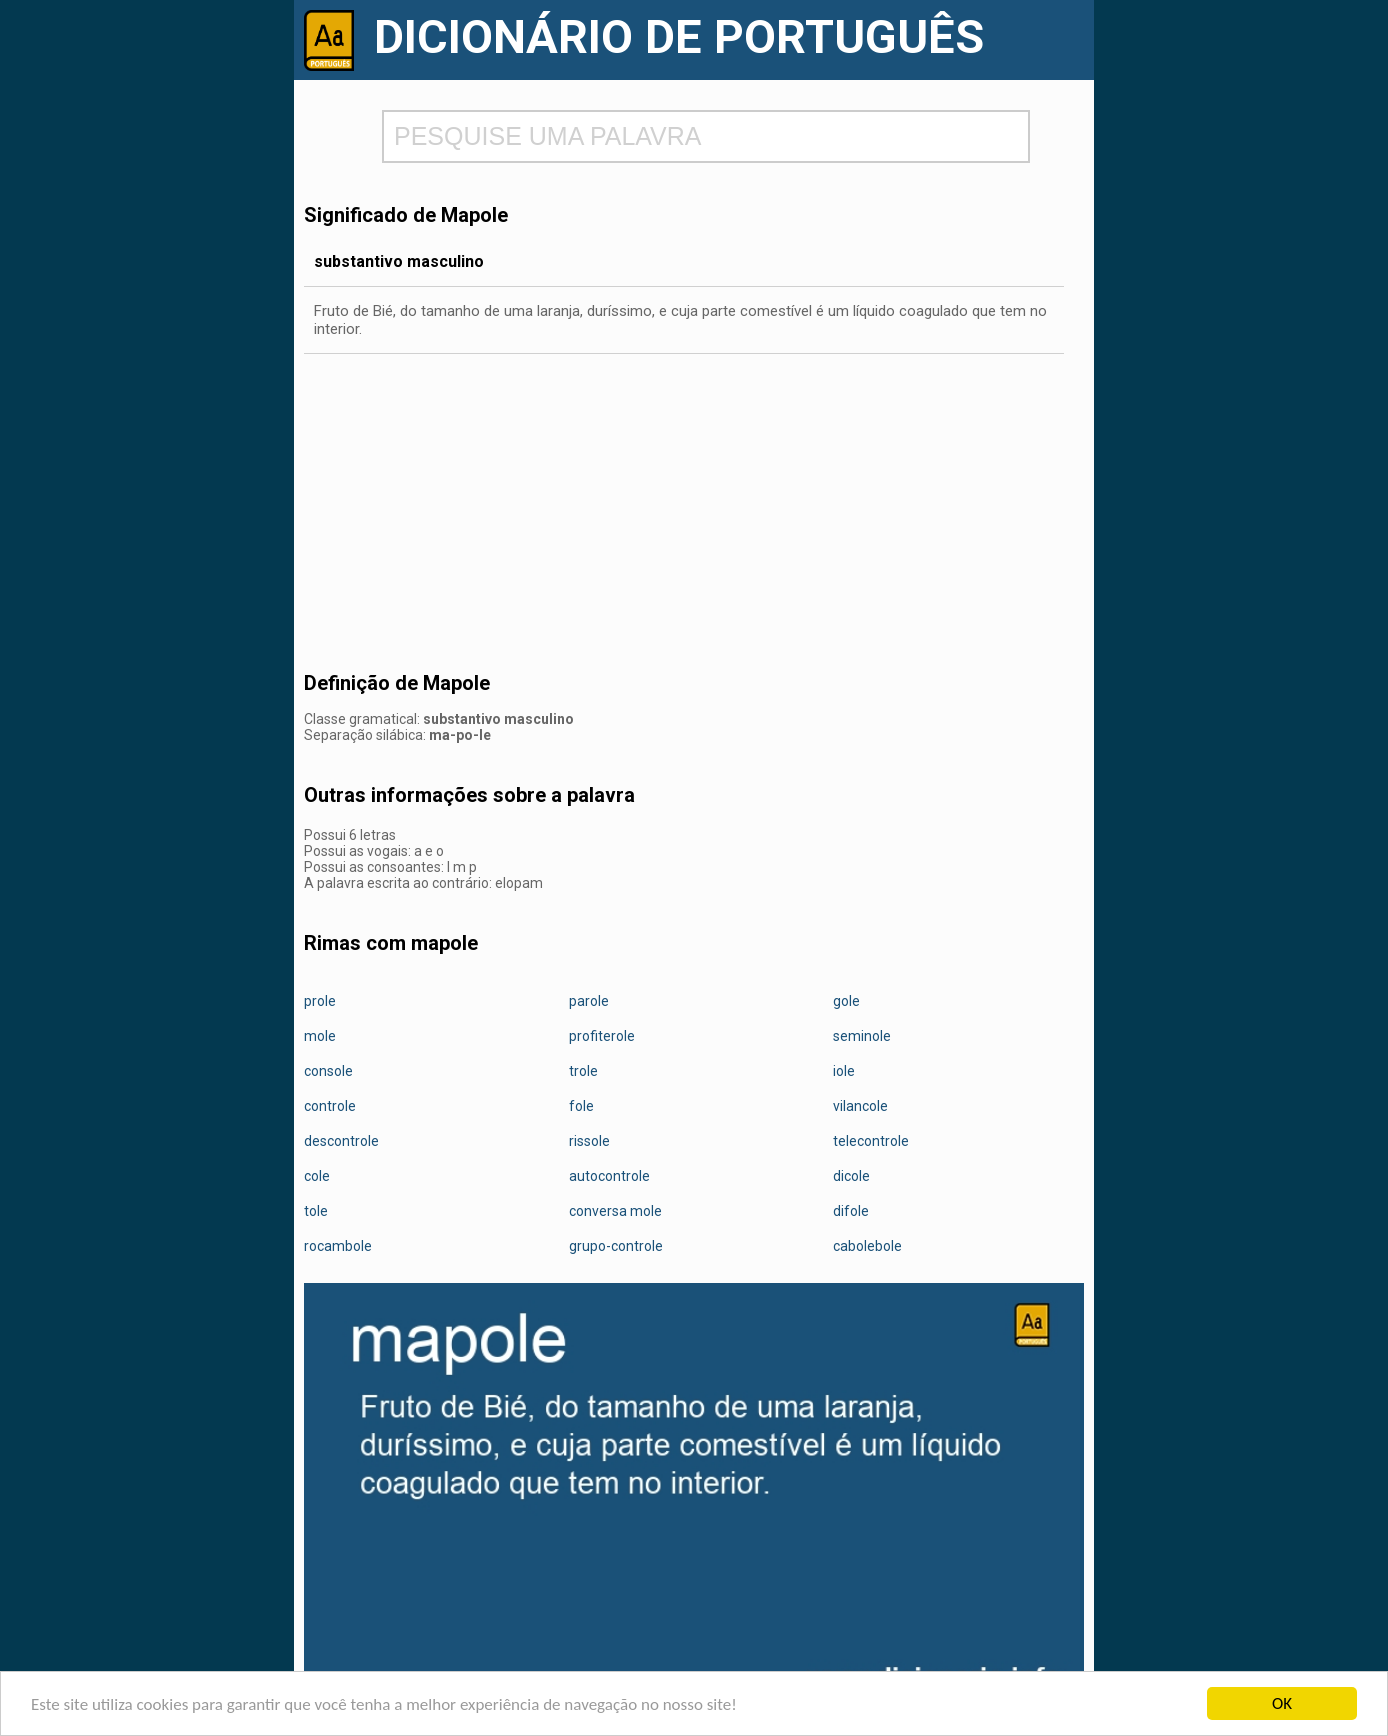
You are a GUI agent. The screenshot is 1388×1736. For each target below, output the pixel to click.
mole (320, 1036)
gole (846, 1001)
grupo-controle (616, 1246)
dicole (851, 1176)
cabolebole (867, 1246)
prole (320, 1001)
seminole (862, 1036)
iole (844, 1071)
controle (330, 1106)
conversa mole (615, 1211)
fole (581, 1106)
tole (316, 1211)
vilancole (860, 1106)
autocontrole (609, 1176)
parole (589, 1001)
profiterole (602, 1036)
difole (851, 1211)
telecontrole (871, 1141)
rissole (589, 1141)
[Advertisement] (694, 514)
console (328, 1071)
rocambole (338, 1246)
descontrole (341, 1141)
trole (583, 1071)
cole (317, 1176)
